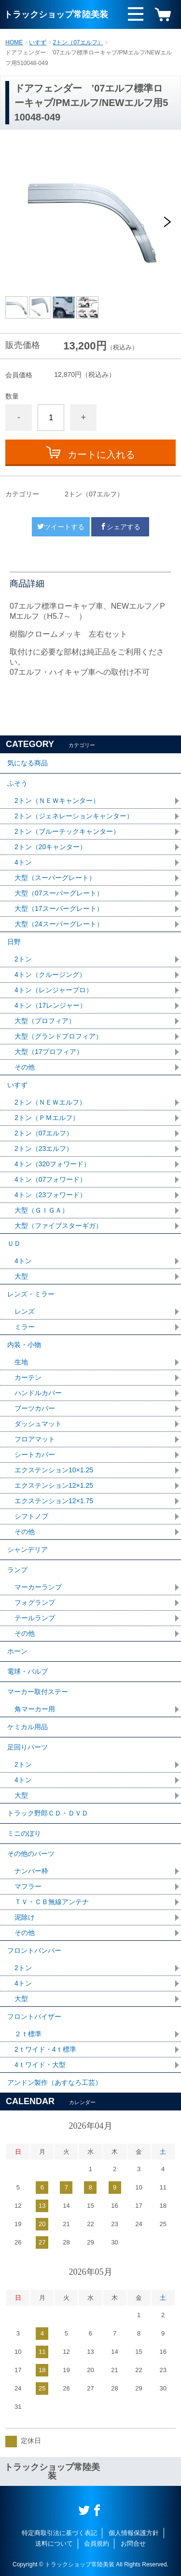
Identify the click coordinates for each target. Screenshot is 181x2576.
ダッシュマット (38, 1424)
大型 (21, 1276)
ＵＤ (14, 1243)
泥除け (24, 1917)
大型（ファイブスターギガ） (58, 1225)
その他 (24, 1067)
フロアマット (34, 1439)
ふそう (17, 783)
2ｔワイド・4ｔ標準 (45, 2049)
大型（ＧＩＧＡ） (41, 1210)
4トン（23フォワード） (50, 1195)
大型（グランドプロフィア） (58, 1036)
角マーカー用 (34, 1709)
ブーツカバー (34, 1408)
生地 (21, 1362)
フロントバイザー (34, 2016)
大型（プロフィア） (44, 1021)
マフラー (28, 1886)
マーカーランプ (38, 1587)
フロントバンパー (34, 1950)
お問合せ (133, 2543)
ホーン (17, 1651)
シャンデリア (27, 1549)
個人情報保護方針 (134, 2532)
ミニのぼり (24, 1833)
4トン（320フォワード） (52, 1164)
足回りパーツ (27, 1747)
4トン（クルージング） (50, 974)
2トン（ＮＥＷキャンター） (56, 800)
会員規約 (96, 2543)
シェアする (120, 527)
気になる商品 (27, 763)
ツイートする (60, 527)
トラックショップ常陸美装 (56, 14)
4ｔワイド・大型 (40, 2065)
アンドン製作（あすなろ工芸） (54, 2082)
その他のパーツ (31, 1853)
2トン (23, 959)
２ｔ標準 (28, 2034)
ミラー (24, 1327)
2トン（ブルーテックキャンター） (67, 831)
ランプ (17, 1570)
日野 (14, 942)
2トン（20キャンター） (50, 847)
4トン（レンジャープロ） (53, 990)
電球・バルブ (27, 1671)
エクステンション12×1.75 (53, 1501)
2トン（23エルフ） (43, 1148)
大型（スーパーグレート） (55, 877)
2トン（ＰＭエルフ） (46, 1117)
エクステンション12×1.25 (53, 1485)
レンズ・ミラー (31, 1294)
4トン (23, 862)
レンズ (24, 1311)
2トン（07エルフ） (78, 42)
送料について (54, 2543)
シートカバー (34, 1454)
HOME (14, 42)
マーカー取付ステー (37, 1691)
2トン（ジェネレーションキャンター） (73, 816)
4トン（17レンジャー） (50, 1005)
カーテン (28, 1377)
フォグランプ (34, 1602)
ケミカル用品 (27, 1727)
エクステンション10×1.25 (53, 1470)
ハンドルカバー (38, 1393)
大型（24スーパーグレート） (58, 924)
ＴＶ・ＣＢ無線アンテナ (51, 1902)
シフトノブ (31, 1516)
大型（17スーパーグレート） (58, 908)
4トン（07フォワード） (50, 1179)
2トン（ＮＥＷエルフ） (50, 1102)
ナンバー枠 (31, 1871)
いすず (37, 42)
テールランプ (34, 1618)
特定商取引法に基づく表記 (59, 2532)
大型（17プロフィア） (48, 1051)
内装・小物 (24, 1344)
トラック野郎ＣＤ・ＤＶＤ (47, 1813)
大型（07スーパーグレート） (58, 893)
